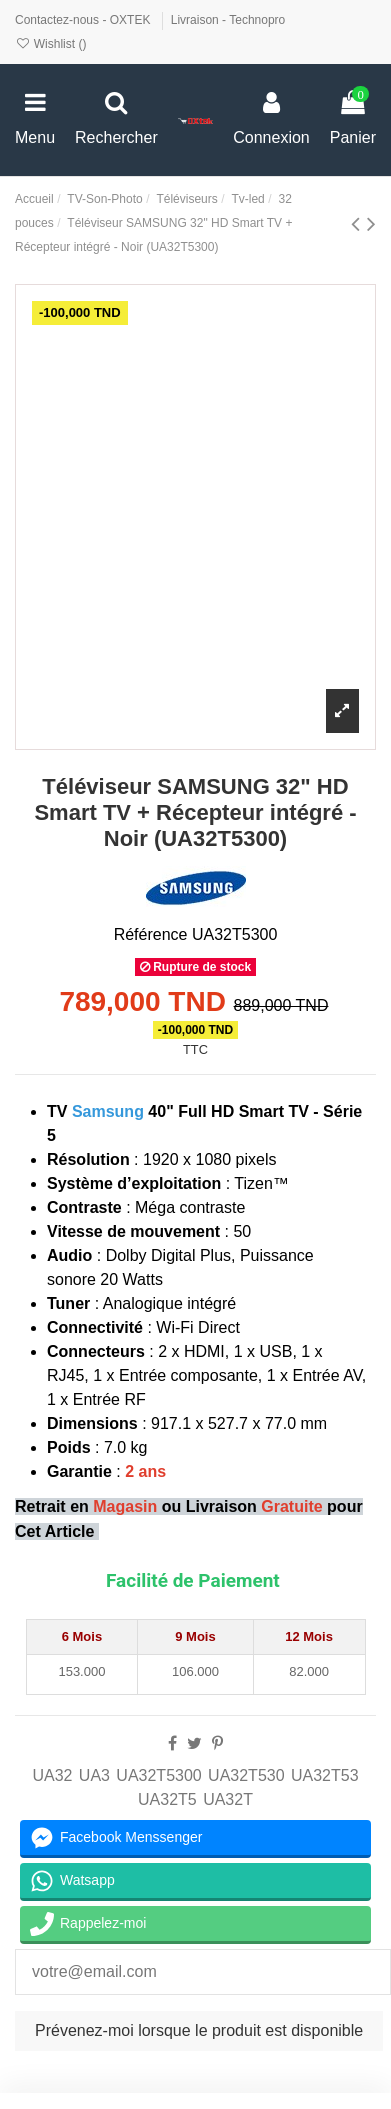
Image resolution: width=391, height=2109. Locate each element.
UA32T (228, 1799)
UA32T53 (325, 1775)
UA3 (94, 1775)
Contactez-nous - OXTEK (84, 20)
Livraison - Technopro (228, 20)
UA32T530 (246, 1775)
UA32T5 (167, 1799)
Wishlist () (50, 44)
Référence (151, 934)
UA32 (52, 1775)
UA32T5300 (158, 1775)
